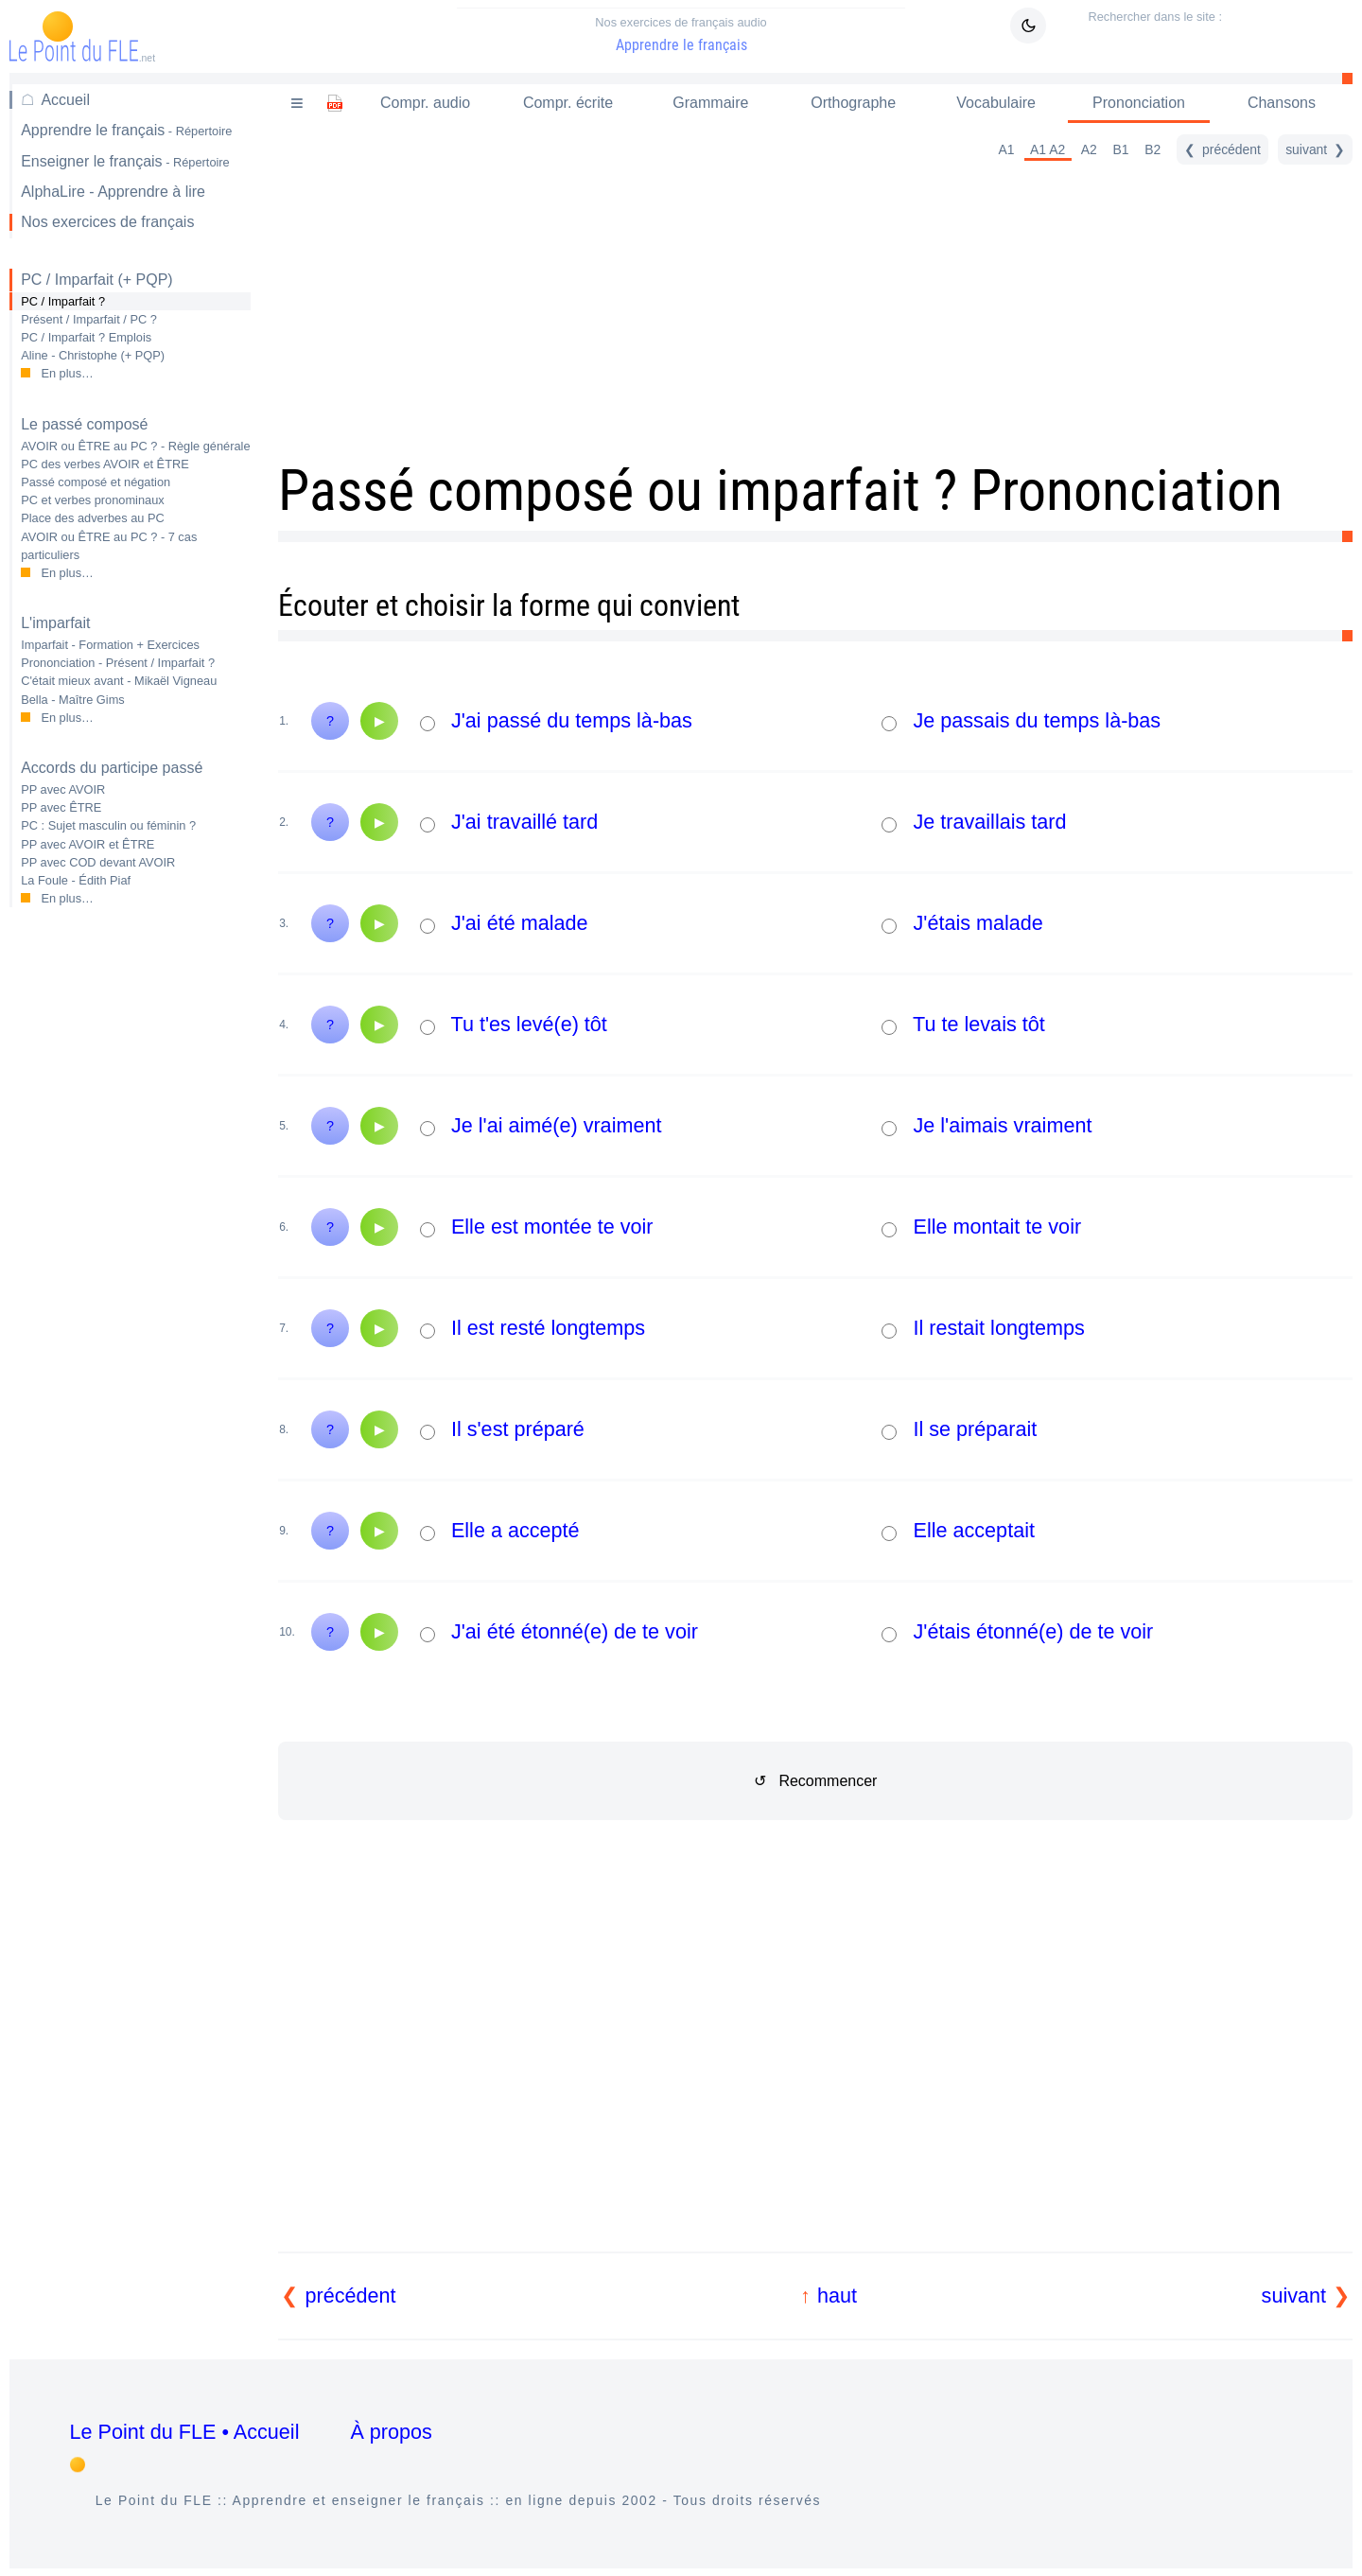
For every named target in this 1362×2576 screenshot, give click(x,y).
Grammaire (710, 103)
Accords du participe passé (111, 768)
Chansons (1282, 103)
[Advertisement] (130, 1221)
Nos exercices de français (107, 222)
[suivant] (1315, 149)
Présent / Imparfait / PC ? (89, 319)
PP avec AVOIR (63, 789)
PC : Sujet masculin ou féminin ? (108, 825)
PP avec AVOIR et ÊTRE (87, 844)
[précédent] (1222, 149)
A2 (1089, 149)
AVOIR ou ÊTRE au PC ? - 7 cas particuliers (109, 546)
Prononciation (1138, 103)
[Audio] (379, 721)
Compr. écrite (568, 103)
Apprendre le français (681, 34)
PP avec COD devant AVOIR (98, 862)
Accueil (65, 100)
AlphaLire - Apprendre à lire (113, 192)
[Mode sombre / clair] (1028, 26)
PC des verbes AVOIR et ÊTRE (105, 464)
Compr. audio (425, 103)
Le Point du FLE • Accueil (185, 2432)
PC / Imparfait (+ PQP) (96, 280)
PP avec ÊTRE (61, 807)
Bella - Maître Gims (73, 699)
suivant (1294, 2295)
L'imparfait (55, 623)
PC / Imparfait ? (63, 301)
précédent (351, 2295)
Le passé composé (84, 424)
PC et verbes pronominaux (93, 500)
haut (837, 2295)
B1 (1121, 149)
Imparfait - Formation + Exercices (110, 645)
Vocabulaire (996, 103)
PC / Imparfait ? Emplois (86, 337)
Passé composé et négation (95, 482)
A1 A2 (1047, 149)
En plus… (67, 373)
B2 (1152, 149)
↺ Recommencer (815, 1781)
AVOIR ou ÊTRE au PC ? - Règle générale (135, 446)
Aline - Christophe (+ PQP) (93, 355)
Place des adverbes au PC (93, 518)
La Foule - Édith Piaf (76, 880)
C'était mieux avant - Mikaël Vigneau (119, 681)
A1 (1006, 149)
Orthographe (853, 103)
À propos (390, 2432)
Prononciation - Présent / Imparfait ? (118, 663)
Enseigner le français (125, 161)
